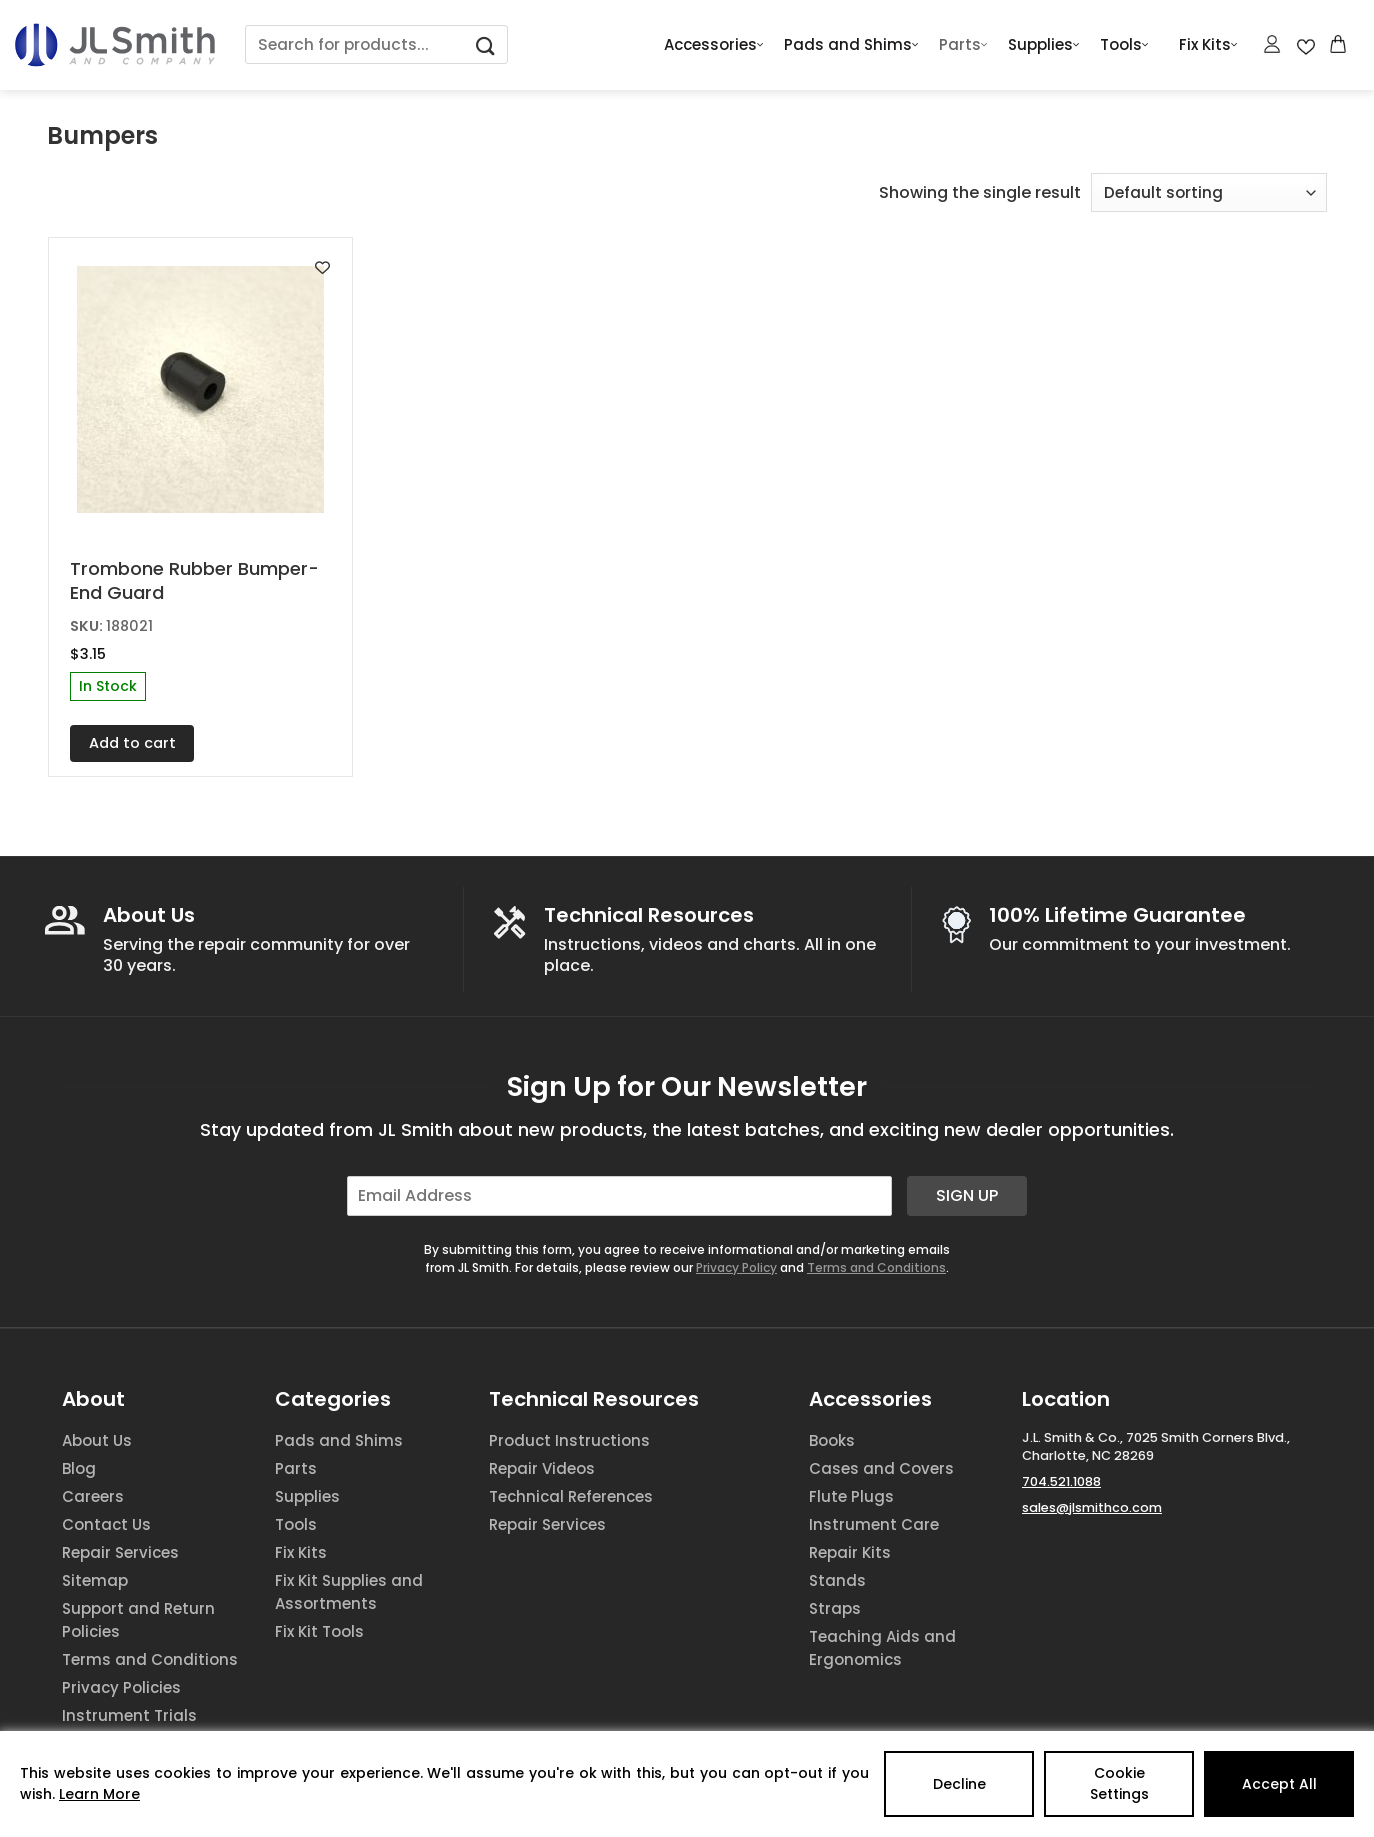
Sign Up (967, 1195)
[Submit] (486, 44)
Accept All (1279, 1784)
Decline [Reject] (959, 1784)
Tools (1124, 45)
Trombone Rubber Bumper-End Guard (194, 580)
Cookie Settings (1119, 1783)
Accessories (714, 45)
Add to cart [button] (132, 743)
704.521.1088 (1061, 1481)
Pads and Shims (851, 45)
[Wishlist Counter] (1306, 45)
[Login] (1273, 44)
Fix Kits (1208, 45)
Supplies (1044, 45)
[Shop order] (1209, 192)
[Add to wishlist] (322, 267)
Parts (963, 45)
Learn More (99, 1794)
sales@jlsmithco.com (1092, 1507)
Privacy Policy (736, 1267)
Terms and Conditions (876, 1267)
